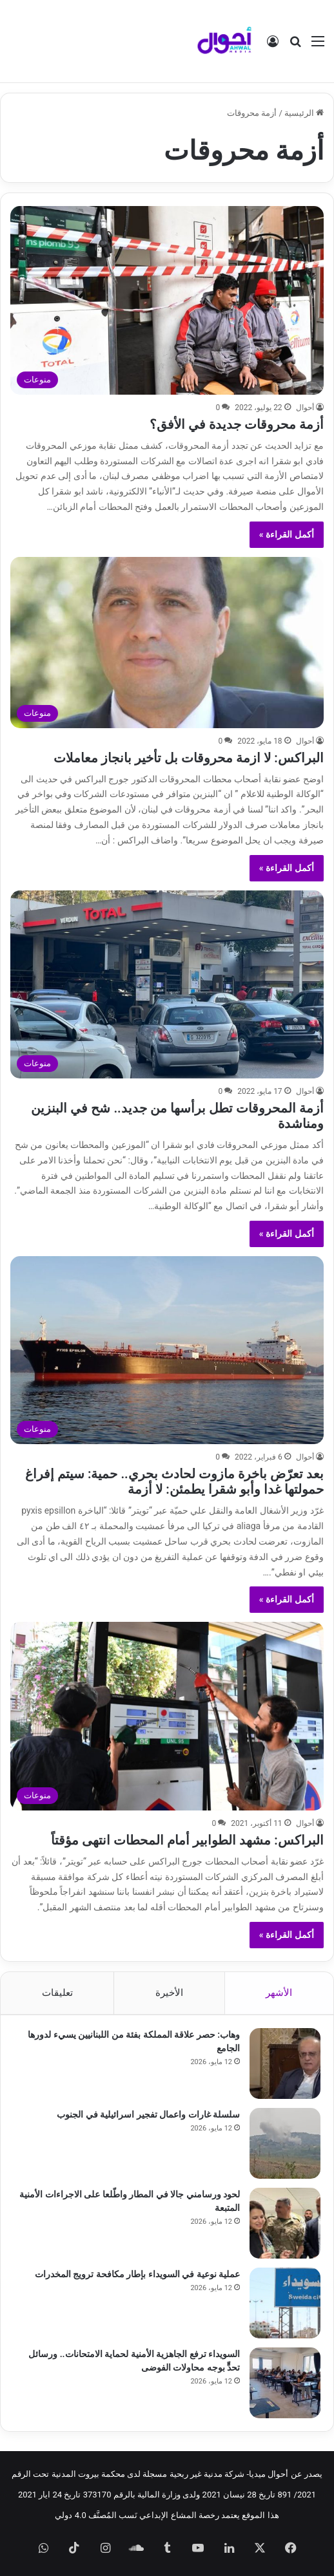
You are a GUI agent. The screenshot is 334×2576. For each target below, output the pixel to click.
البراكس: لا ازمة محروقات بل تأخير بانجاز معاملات (188, 758)
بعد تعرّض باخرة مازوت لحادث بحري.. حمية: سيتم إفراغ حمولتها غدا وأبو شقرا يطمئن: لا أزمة (174, 1481)
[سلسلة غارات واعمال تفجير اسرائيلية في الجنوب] (285, 2143)
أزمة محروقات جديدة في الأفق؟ (237, 424)
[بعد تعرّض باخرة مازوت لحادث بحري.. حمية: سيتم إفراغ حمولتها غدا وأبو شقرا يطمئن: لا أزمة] (166, 1350)
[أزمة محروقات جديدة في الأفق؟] (166, 300)
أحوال (305, 407)
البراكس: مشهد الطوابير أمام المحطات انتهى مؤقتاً (187, 1840)
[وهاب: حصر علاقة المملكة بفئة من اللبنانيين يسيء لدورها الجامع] (285, 2063)
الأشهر (279, 1992)
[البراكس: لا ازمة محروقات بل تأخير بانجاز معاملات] (166, 642)
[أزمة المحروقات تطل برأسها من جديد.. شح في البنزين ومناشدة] (166, 984)
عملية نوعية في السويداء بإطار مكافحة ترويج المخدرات (137, 2274)
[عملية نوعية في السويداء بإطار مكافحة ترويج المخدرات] (285, 2303)
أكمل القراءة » (286, 534)
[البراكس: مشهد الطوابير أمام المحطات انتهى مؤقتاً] (166, 1716)
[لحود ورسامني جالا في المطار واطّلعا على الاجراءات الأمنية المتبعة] (285, 2223)
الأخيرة (169, 1992)
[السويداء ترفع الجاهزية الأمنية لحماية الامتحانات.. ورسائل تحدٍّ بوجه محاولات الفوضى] (285, 2382)
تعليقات (57, 1992)
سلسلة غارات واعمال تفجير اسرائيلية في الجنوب (148, 2114)
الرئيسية (304, 113)
